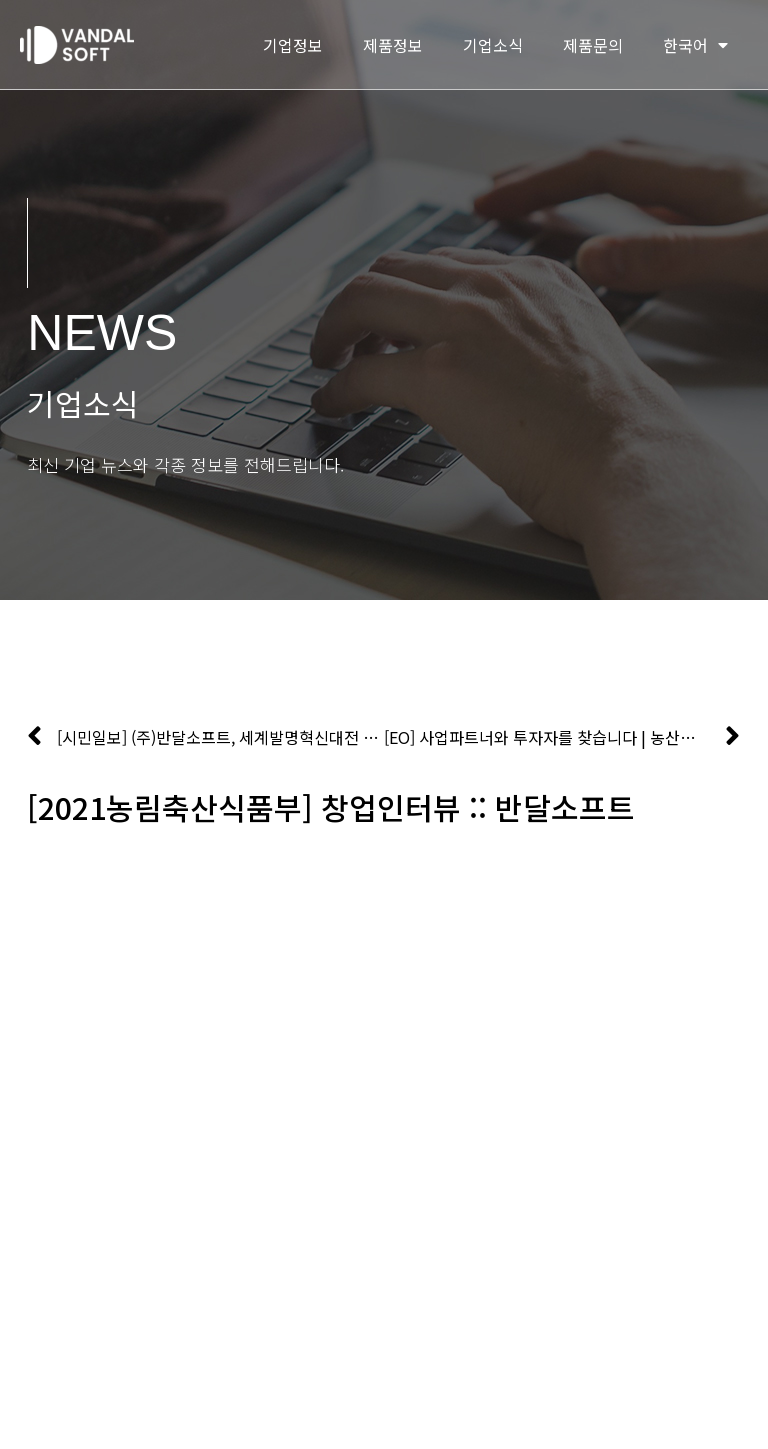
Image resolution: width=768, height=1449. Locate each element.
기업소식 (493, 45)
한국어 (695, 45)
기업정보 (293, 45)
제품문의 (593, 45)
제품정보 (393, 45)
